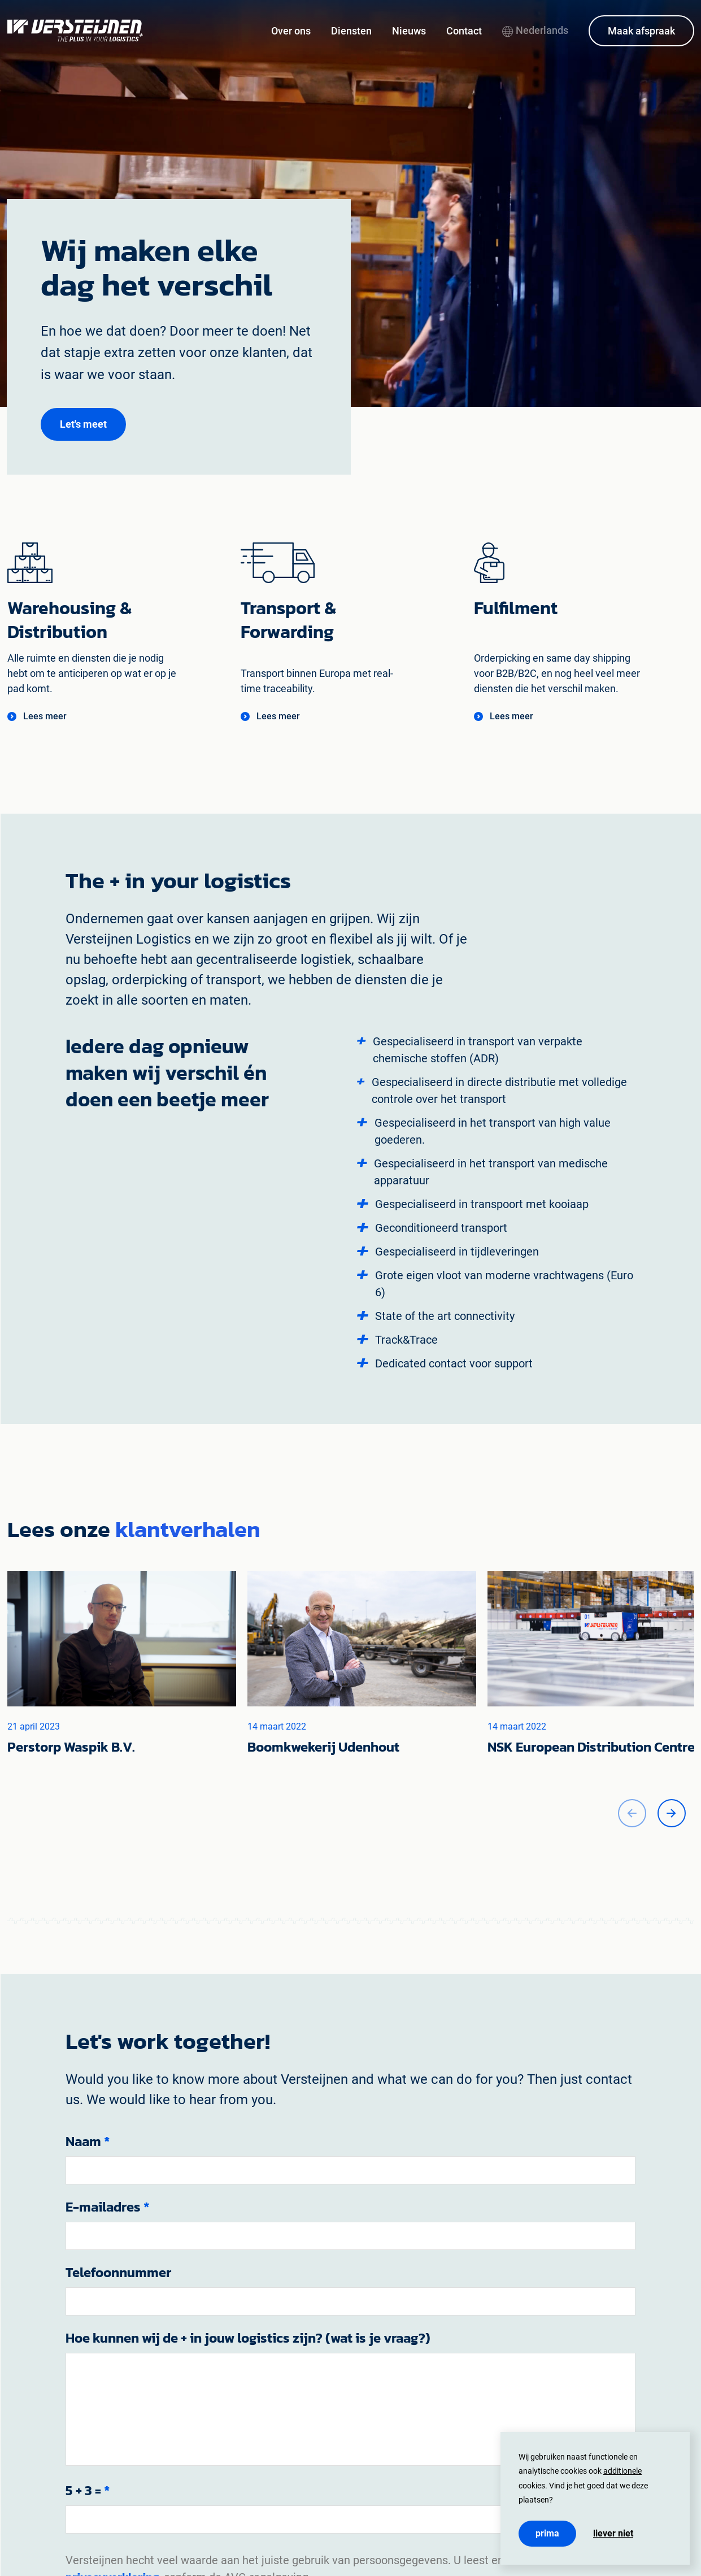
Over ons (291, 31)
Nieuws (409, 31)
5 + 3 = (88, 2491)
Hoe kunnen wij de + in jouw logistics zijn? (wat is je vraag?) (248, 2338)
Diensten (351, 31)
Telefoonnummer (118, 2273)
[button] (83, 424)
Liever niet (613, 2533)
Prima (547, 2533)
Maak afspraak (641, 31)
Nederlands (535, 30)
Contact (464, 31)
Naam (88, 2141)
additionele (622, 2470)
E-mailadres (108, 2207)
